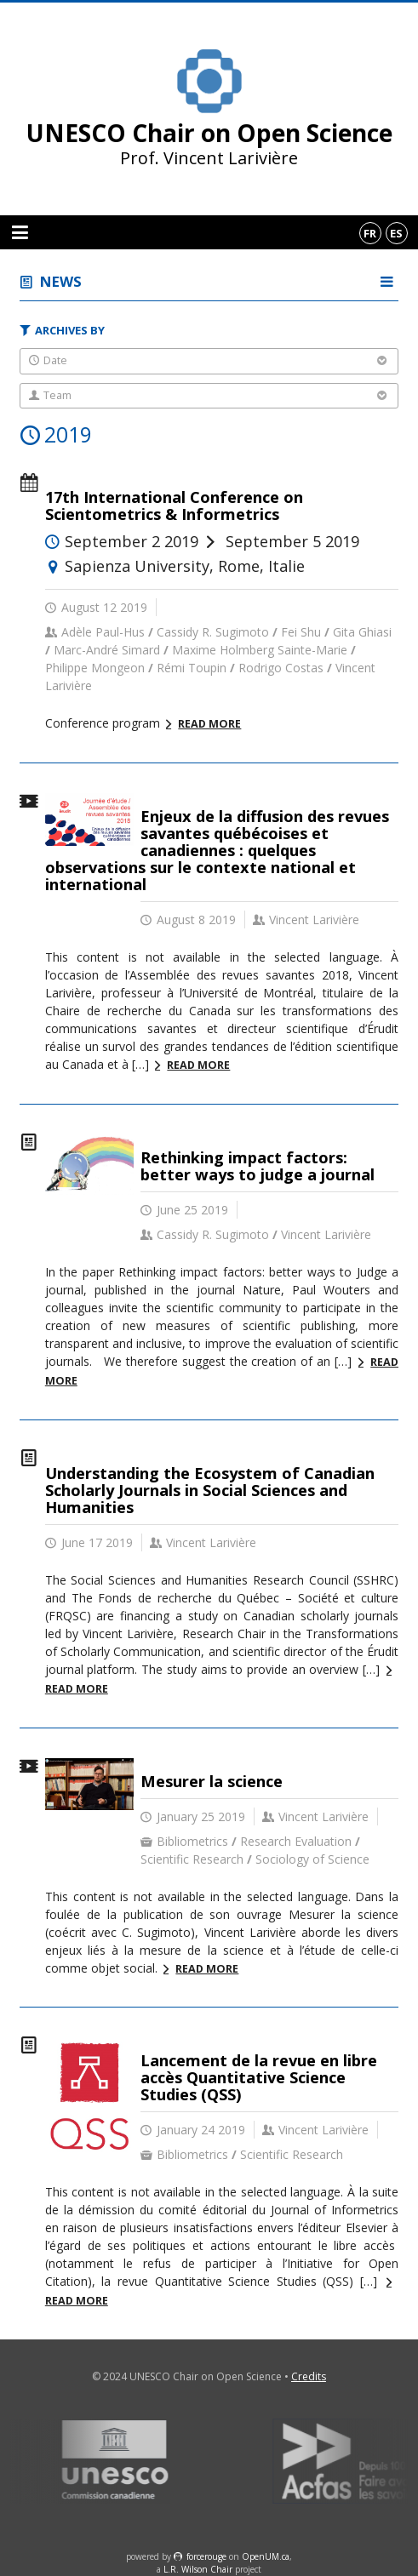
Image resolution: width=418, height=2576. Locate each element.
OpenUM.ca (265, 2556)
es (396, 233)
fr (370, 233)
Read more (209, 724)
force (206, 2556)
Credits (308, 2376)
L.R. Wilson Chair (197, 2569)
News (61, 281)
